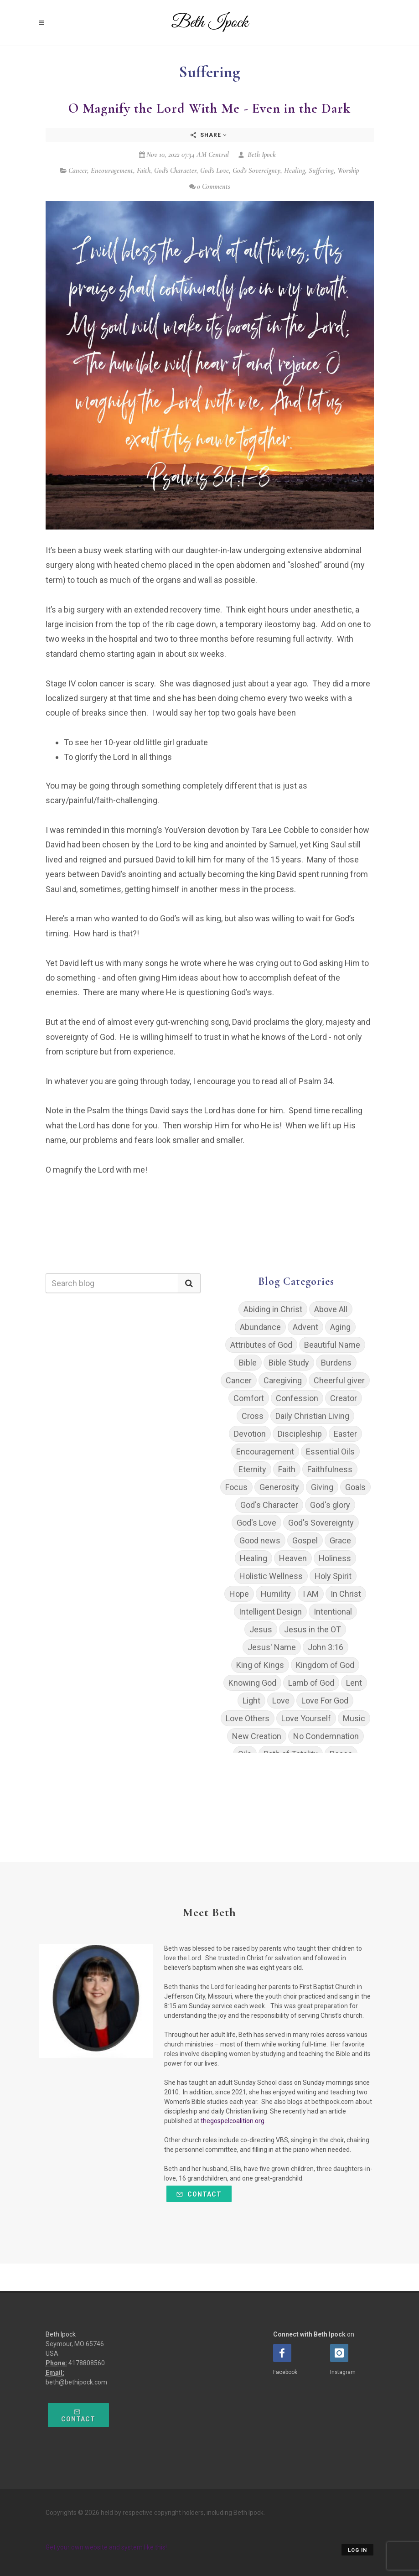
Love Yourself (306, 1718)
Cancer (77, 170)
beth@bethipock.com (76, 2382)
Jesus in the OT (312, 1629)
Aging (340, 1327)
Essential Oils (330, 1451)
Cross (253, 1416)
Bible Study (289, 1362)
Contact (199, 2194)
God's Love (214, 170)
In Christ (346, 1594)
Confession (297, 1398)
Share (209, 135)
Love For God (324, 1700)
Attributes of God (261, 1345)
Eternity (252, 1469)
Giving (322, 1487)
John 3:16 (325, 1647)
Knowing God (252, 1683)
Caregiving (283, 1380)
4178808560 (86, 2363)
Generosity (279, 1487)
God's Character (175, 170)
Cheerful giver (339, 1380)
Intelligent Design (270, 1611)
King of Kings (260, 1665)
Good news (259, 1540)
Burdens (336, 1362)
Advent (305, 1327)
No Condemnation (326, 1736)
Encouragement (112, 170)
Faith (143, 170)
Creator (343, 1398)
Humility (276, 1594)
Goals (355, 1487)
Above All (330, 1309)
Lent (354, 1683)
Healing (294, 170)
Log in (357, 2550)
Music (354, 1718)
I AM (311, 1594)
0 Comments (209, 186)
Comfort (248, 1398)
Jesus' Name (272, 1647)
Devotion (250, 1434)
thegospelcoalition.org (232, 2120)
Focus (236, 1487)
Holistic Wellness (271, 1576)
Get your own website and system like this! (106, 2547)
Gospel (305, 1540)
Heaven (293, 1558)
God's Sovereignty (256, 170)
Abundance (260, 1327)
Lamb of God (311, 1683)
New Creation (256, 1736)
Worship (348, 170)
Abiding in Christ (272, 1309)
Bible (248, 1362)
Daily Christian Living (312, 1416)
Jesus (260, 1629)
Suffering (321, 170)
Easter (345, 1434)
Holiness (335, 1558)
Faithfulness (329, 1469)
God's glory (330, 1505)
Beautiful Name (332, 1345)
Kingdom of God (325, 1665)
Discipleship (300, 1434)
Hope (239, 1594)
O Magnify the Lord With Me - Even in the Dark (209, 108)
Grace (340, 1540)
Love (281, 1700)
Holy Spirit (333, 1576)
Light (251, 1700)
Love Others (247, 1718)
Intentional (333, 1611)
